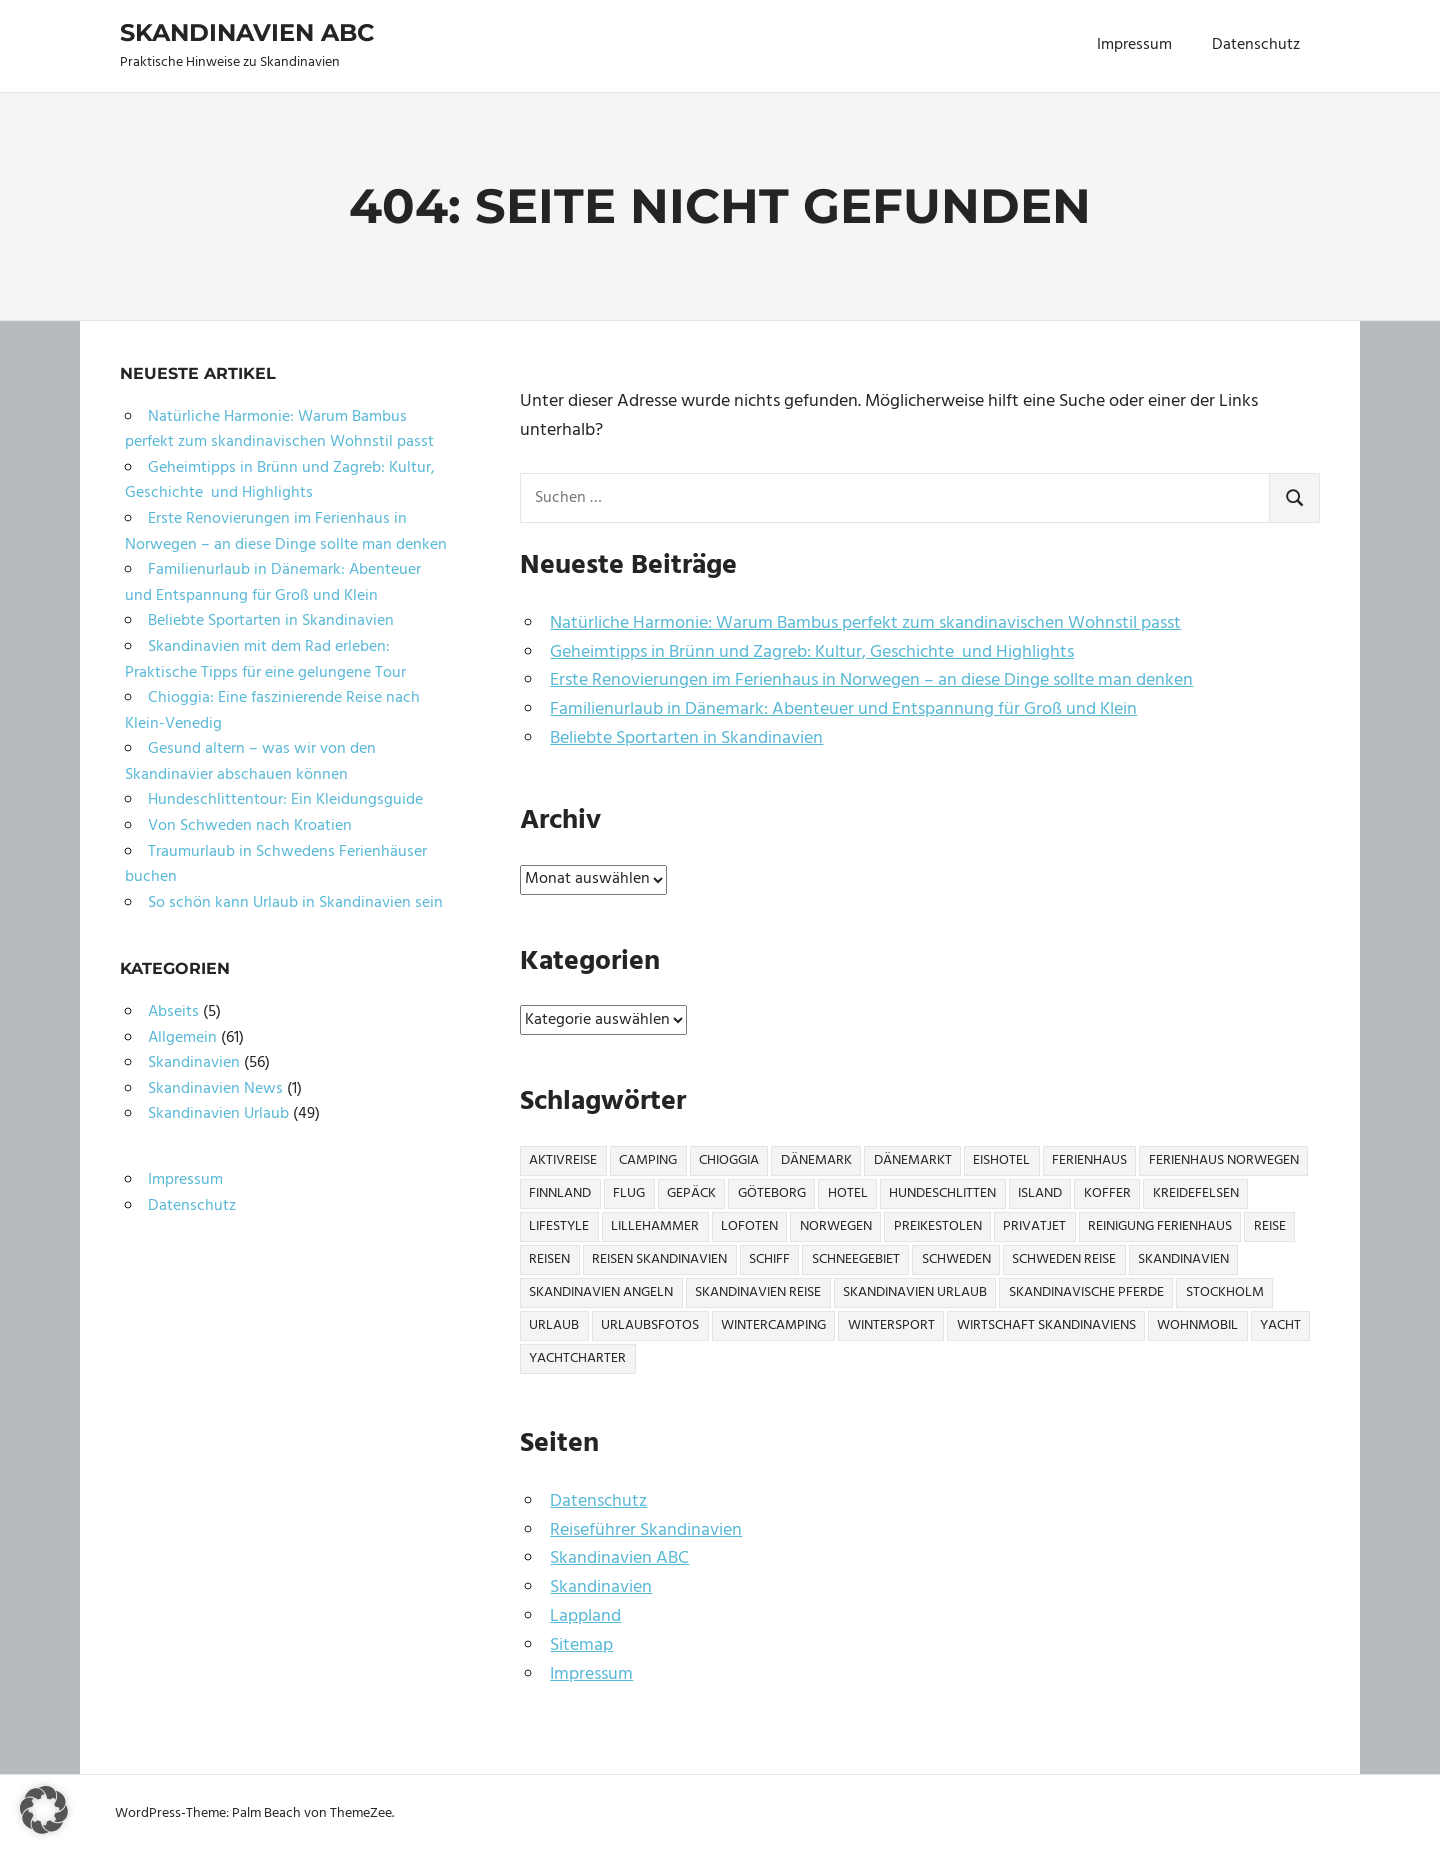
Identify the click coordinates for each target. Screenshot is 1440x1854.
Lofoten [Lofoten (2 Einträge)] (749, 1226)
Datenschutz (1256, 45)
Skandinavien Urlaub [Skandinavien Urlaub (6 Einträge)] (915, 1292)
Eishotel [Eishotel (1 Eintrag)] (1001, 1160)
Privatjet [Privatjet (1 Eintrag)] (1034, 1226)
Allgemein (182, 1038)
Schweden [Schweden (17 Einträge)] (956, 1259)
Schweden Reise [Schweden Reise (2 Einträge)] (1064, 1259)
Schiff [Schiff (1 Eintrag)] (769, 1259)
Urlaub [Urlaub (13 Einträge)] (554, 1325)
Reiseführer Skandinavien (646, 1530)
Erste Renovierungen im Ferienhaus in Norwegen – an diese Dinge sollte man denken (871, 680)
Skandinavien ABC (247, 32)
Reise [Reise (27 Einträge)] (1270, 1226)
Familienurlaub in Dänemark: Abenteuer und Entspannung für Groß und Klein (843, 709)
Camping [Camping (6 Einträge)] (648, 1160)
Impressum (1134, 45)
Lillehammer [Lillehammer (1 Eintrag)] (655, 1226)
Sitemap (581, 1645)
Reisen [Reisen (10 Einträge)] (549, 1259)
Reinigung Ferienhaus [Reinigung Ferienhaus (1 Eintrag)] (1160, 1226)
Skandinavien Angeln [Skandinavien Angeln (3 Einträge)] (601, 1292)
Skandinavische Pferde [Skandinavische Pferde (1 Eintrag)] (1086, 1292)
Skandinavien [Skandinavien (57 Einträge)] (1183, 1259)
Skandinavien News (215, 1089)
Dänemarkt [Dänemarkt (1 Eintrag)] (913, 1160)
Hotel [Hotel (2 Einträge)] (848, 1193)
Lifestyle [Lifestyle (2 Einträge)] (559, 1226)
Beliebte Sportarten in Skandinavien (686, 738)
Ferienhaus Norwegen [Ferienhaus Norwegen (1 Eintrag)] (1224, 1160)
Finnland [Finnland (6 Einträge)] (560, 1193)
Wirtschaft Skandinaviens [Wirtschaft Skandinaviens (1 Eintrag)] (1046, 1325)
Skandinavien (601, 1587)
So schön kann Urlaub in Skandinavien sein (295, 903)
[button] (44, 1810)
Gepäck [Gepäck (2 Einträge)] (691, 1193)
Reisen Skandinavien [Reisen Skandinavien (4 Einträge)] (659, 1259)
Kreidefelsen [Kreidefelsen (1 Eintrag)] (1196, 1193)
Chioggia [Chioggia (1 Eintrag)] (729, 1160)
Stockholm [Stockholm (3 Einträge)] (1225, 1292)
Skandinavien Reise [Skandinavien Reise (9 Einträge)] (758, 1292)
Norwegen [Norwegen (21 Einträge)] (836, 1226)
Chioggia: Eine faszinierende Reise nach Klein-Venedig (272, 711)
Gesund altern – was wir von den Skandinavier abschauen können (250, 762)
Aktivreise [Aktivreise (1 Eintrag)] (563, 1160)
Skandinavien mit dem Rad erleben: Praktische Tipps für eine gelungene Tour (265, 660)
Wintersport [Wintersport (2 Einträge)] (891, 1325)
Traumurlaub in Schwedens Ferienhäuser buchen (276, 865)
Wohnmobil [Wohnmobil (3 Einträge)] (1197, 1325)
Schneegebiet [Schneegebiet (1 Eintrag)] (856, 1259)
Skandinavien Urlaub (218, 1114)
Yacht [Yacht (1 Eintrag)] (1280, 1325)
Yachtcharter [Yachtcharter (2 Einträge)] (577, 1358)
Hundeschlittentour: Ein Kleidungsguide (285, 800)
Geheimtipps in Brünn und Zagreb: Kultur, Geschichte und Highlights (812, 652)
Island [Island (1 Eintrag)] (1040, 1193)
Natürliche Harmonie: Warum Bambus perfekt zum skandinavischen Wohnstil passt (865, 623)
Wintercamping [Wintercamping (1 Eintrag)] (773, 1325)
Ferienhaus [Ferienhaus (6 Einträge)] (1089, 1160)
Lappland (585, 1616)
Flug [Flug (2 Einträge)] (629, 1193)
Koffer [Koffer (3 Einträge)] (1107, 1193)
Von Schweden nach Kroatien (250, 826)
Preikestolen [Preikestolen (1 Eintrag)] (938, 1226)
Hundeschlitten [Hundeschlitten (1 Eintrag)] (942, 1193)
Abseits (173, 1012)
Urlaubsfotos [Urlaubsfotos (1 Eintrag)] (650, 1325)
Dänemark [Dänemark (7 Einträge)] (816, 1160)
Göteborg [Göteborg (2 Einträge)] (772, 1193)
